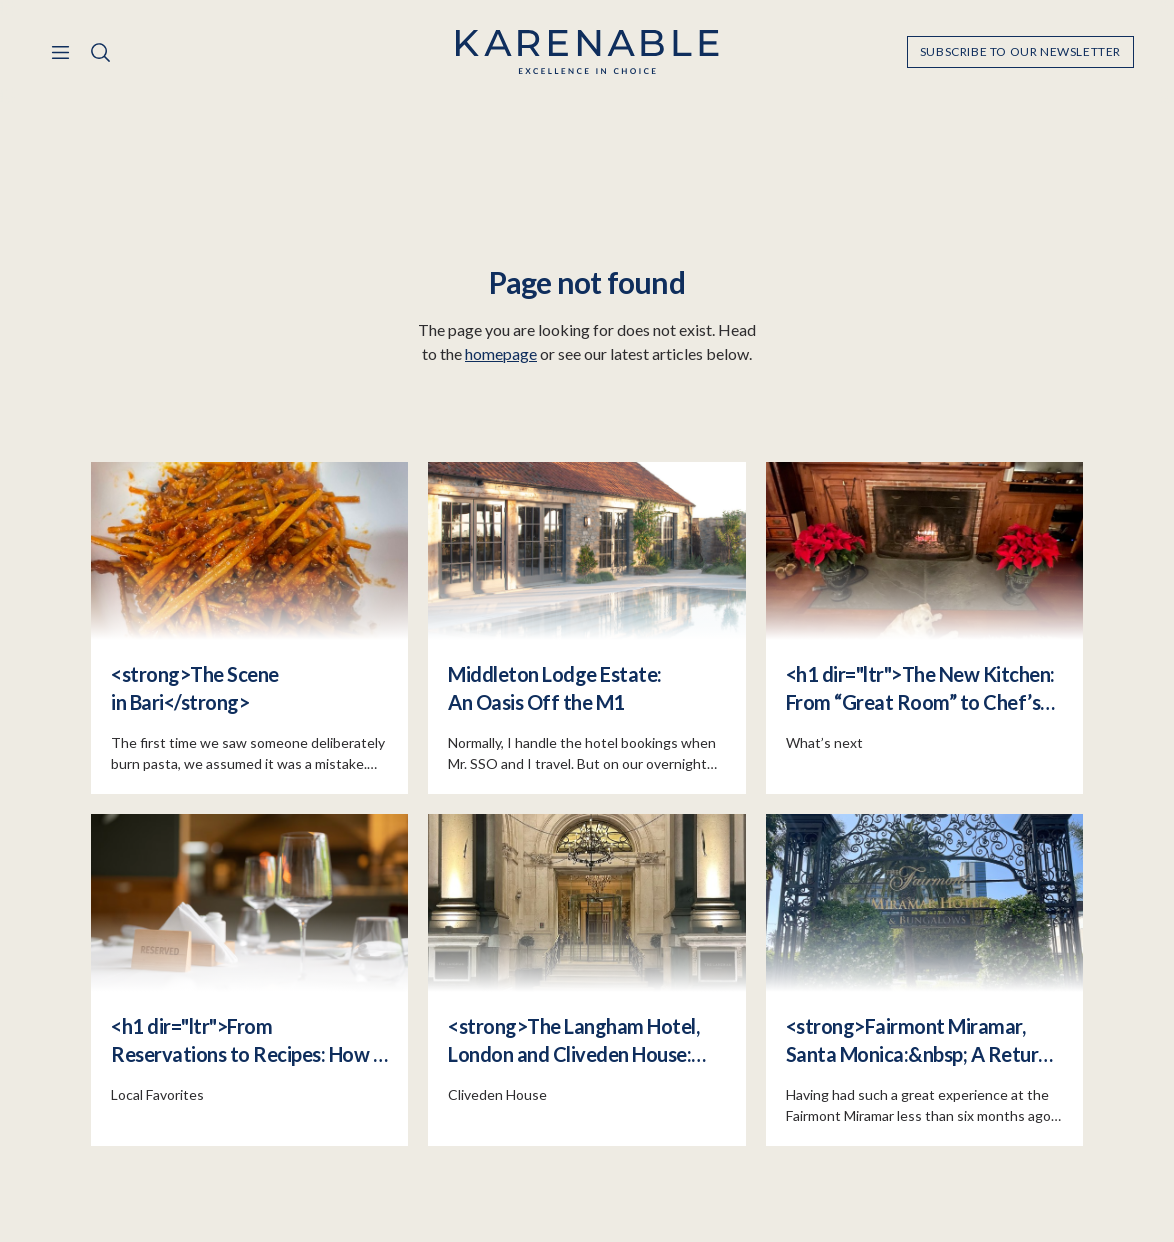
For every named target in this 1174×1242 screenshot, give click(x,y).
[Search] (100, 52)
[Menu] (60, 52)
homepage (501, 353)
